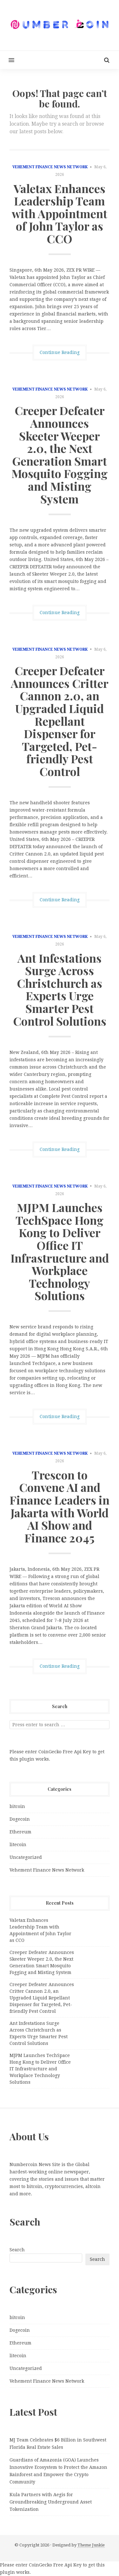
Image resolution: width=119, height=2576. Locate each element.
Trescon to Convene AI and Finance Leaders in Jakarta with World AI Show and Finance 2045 (59, 1506)
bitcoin (17, 1806)
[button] (7, 60)
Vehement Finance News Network (50, 167)
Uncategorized (26, 1857)
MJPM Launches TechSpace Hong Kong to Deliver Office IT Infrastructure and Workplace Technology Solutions (59, 1251)
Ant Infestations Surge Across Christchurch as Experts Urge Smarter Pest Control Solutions (59, 989)
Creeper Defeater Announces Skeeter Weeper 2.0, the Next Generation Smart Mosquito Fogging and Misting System (59, 454)
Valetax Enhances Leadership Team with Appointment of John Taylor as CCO (59, 213)
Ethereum (20, 1831)
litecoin (18, 1844)
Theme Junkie (91, 2545)
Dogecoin (20, 1819)
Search (17, 2249)
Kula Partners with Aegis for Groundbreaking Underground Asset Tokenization (51, 2502)
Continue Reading (60, 352)
